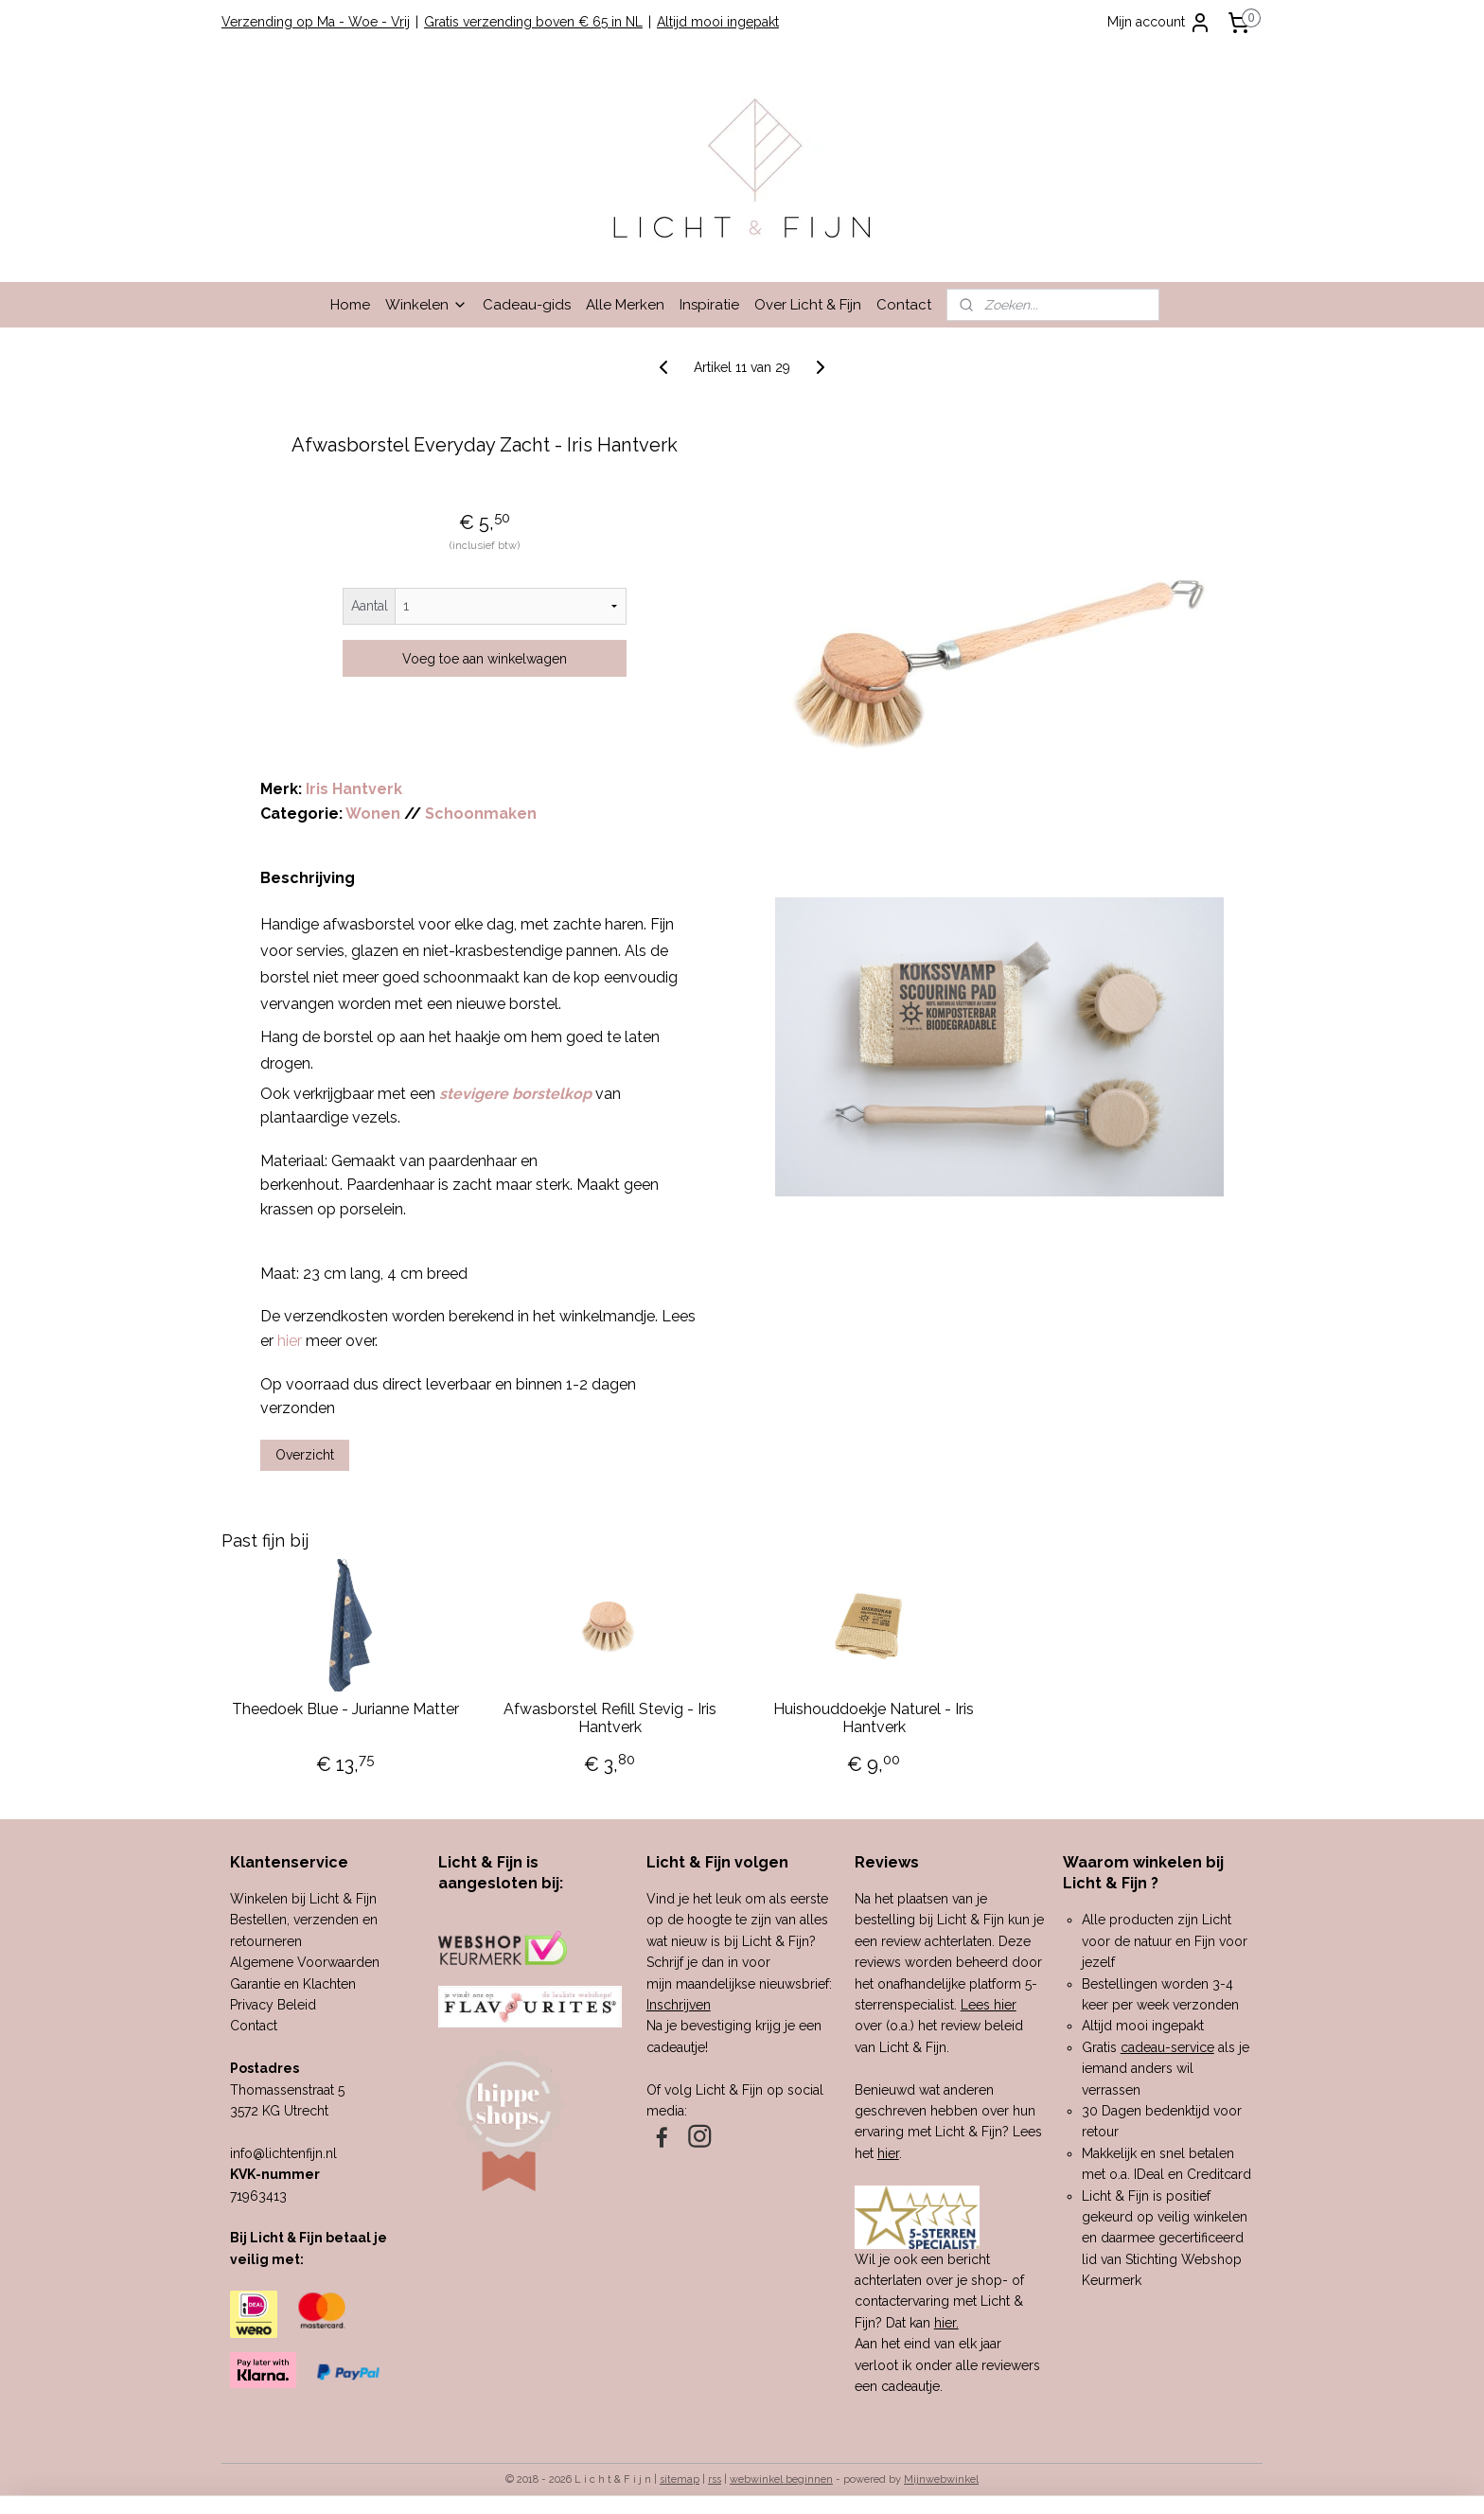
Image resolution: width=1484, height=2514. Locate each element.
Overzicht (304, 1454)
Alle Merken (625, 304)
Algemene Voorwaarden (305, 1962)
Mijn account (1159, 22)
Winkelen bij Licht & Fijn (303, 1898)
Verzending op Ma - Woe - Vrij (315, 21)
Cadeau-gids (527, 304)
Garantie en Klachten (293, 1984)
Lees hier (988, 2004)
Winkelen (426, 304)
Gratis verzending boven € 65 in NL (533, 21)
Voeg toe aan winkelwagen (484, 658)
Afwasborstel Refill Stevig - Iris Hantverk (610, 1718)
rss (714, 2479)
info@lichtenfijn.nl (283, 2153)
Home (350, 304)
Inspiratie (709, 304)
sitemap (679, 2479)
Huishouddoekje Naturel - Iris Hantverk (874, 1718)
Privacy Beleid (273, 2004)
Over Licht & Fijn (807, 304)
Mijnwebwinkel (941, 2479)
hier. (946, 2322)
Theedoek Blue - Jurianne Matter (345, 1709)
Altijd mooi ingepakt (718, 21)
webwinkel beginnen (781, 2479)
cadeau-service (1167, 2047)
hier (888, 2153)
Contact (903, 304)
